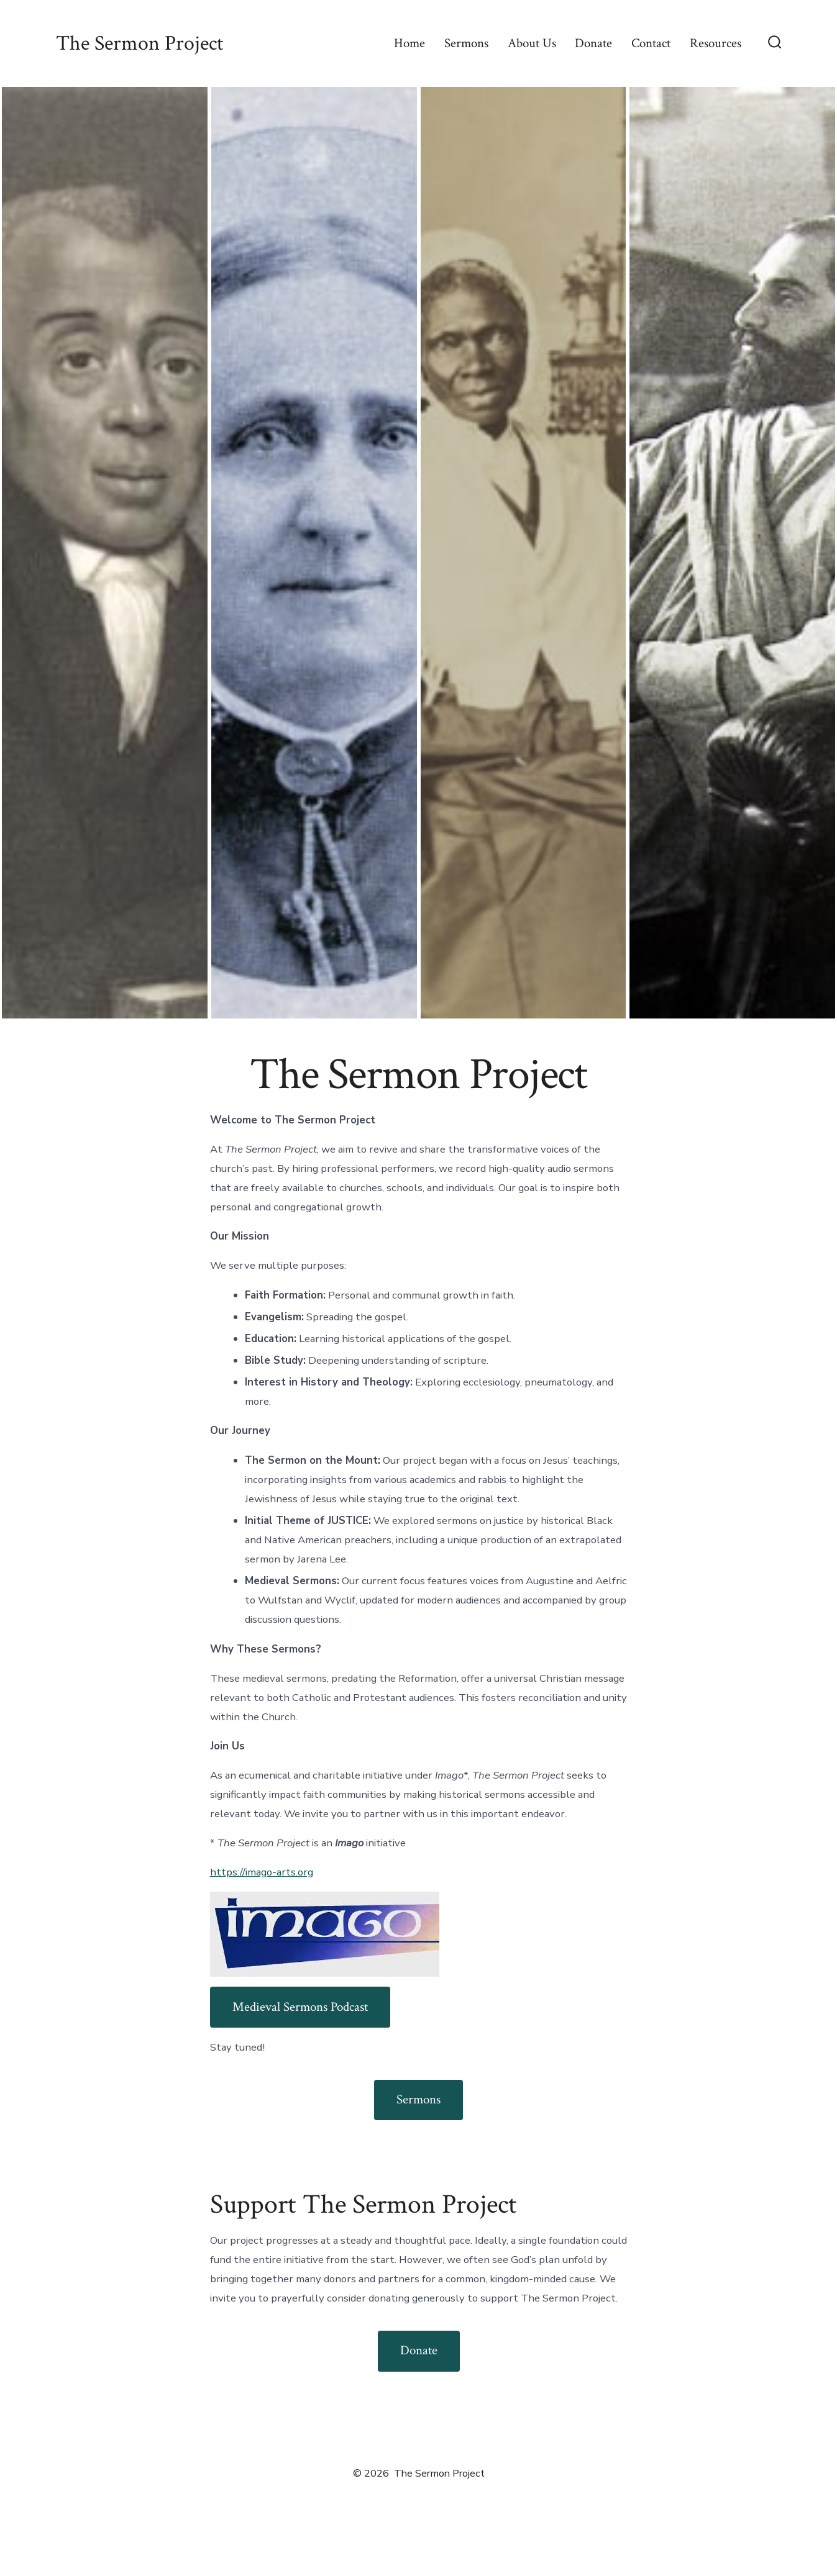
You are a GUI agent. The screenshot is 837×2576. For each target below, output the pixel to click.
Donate (593, 43)
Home (409, 43)
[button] (104, 552)
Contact (650, 43)
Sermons (466, 43)
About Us (532, 43)
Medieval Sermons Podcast (300, 2006)
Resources (715, 43)
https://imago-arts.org (261, 1872)
